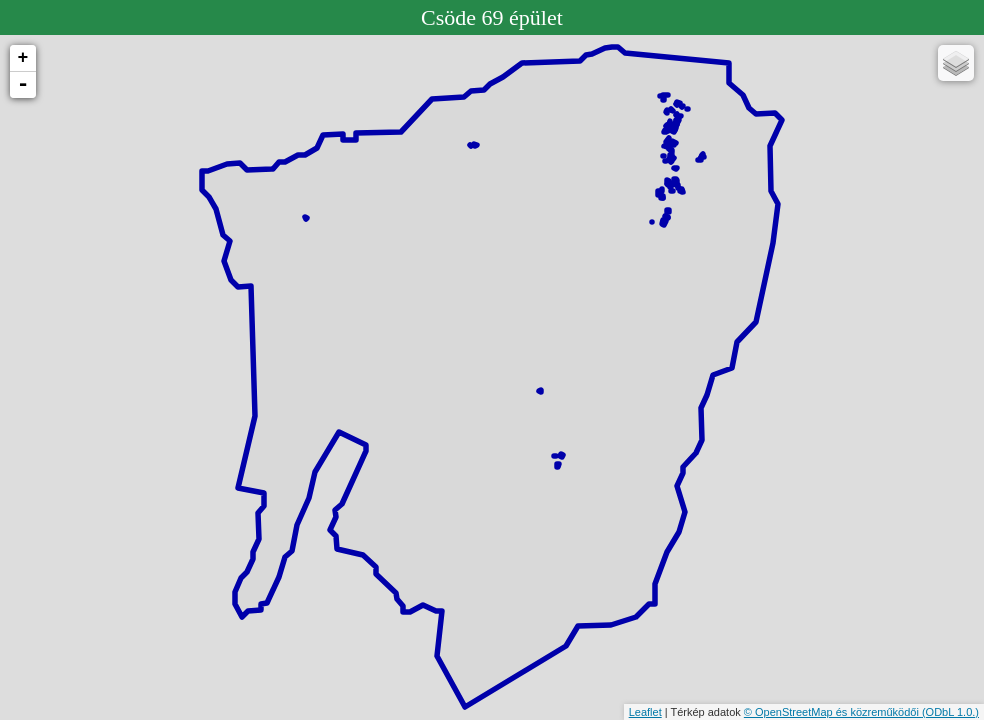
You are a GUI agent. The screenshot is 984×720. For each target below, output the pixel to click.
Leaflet (645, 712)
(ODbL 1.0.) (950, 712)
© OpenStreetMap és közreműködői (833, 712)
